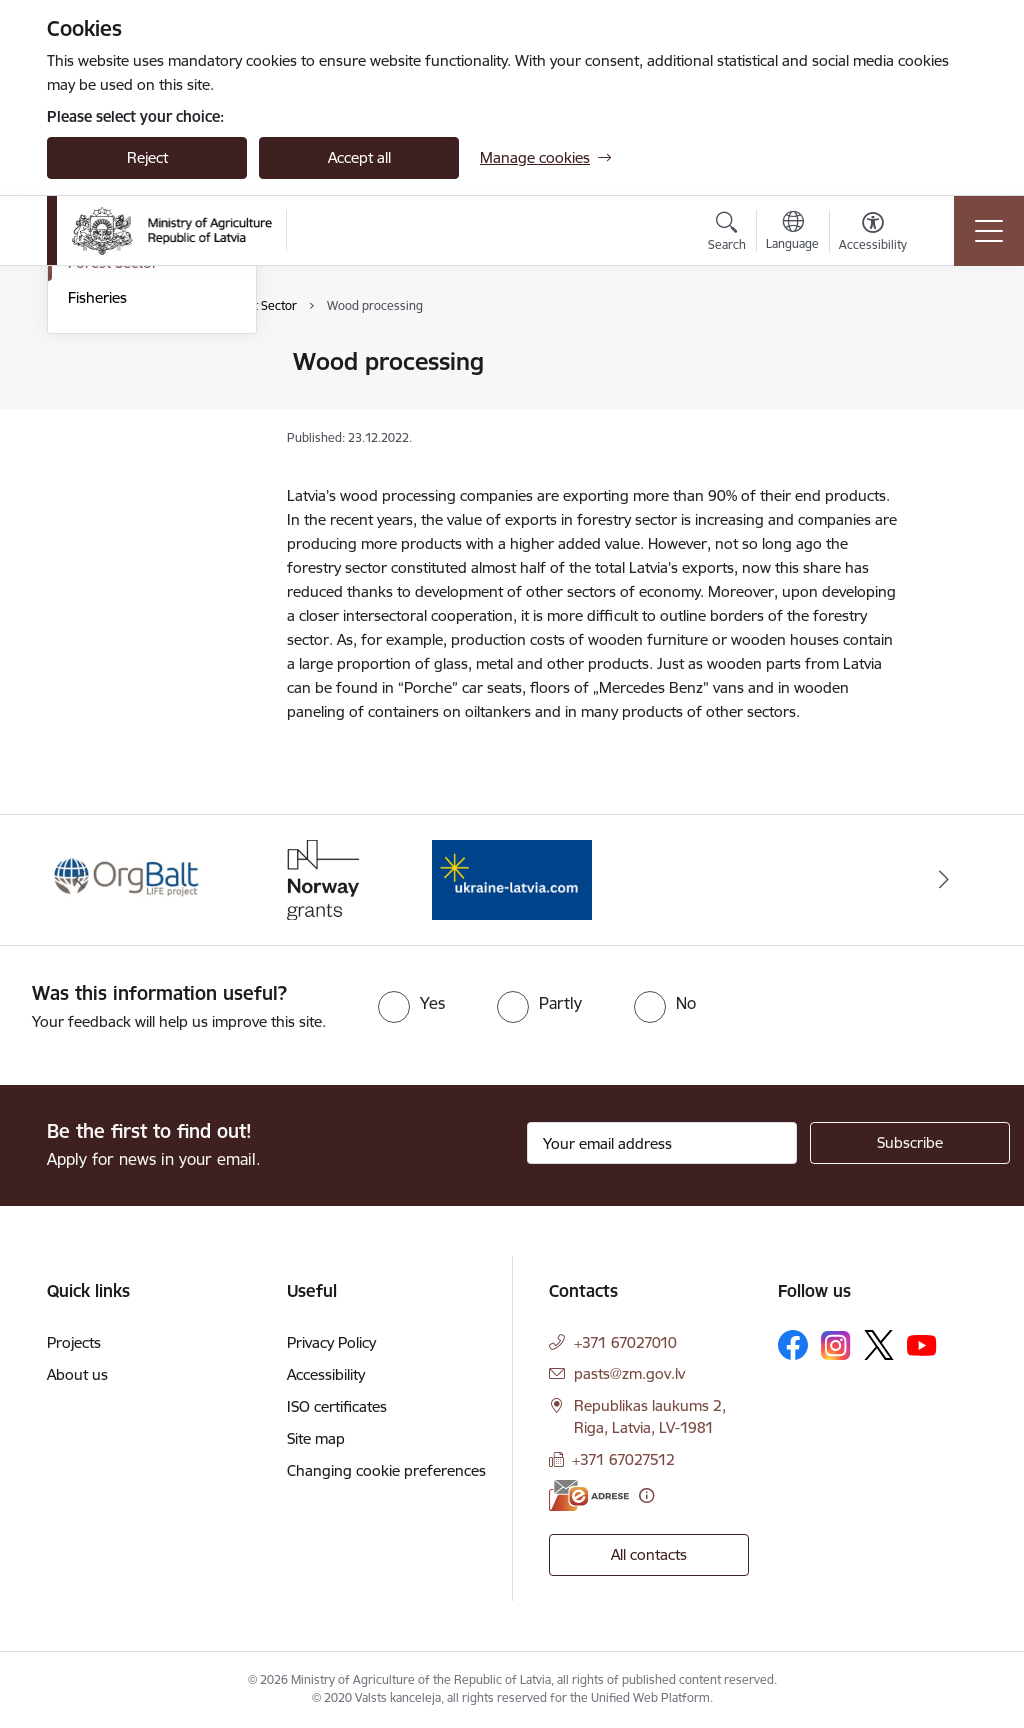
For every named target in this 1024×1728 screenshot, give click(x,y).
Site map (316, 1438)
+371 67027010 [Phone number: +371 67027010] (625, 1342)
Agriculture (105, 363)
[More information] (646, 1495)
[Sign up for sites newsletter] (910, 1143)
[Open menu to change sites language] (792, 233)
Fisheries (97, 536)
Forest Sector (113, 502)
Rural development (132, 397)
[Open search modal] (727, 234)
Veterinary (102, 467)
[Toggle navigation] (989, 231)
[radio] (411, 1003)
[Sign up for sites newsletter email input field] (662, 1143)
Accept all (359, 157)
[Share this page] (949, 403)
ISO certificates (337, 1406)
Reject (147, 157)
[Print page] (949, 353)
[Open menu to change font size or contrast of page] (873, 234)
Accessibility (326, 1374)
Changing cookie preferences (386, 1470)
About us (77, 1374)
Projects (74, 1342)
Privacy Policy (331, 1342)
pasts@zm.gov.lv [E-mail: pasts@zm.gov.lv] (629, 1373)
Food (85, 432)
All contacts (649, 1554)
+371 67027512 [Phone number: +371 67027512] (623, 1459)
